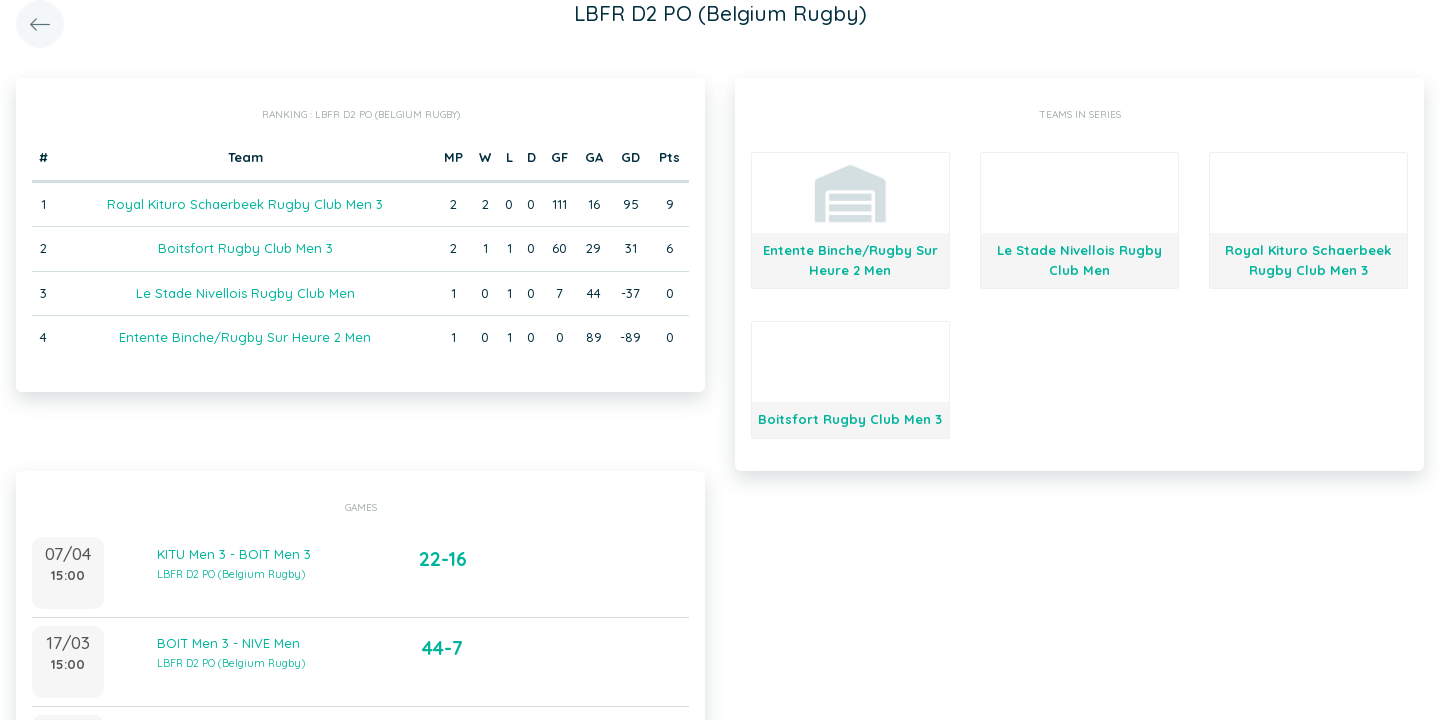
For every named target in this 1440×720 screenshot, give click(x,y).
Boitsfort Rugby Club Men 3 (245, 248)
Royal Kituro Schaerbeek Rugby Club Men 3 (245, 204)
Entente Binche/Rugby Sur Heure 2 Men (245, 337)
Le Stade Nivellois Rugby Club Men (245, 293)
